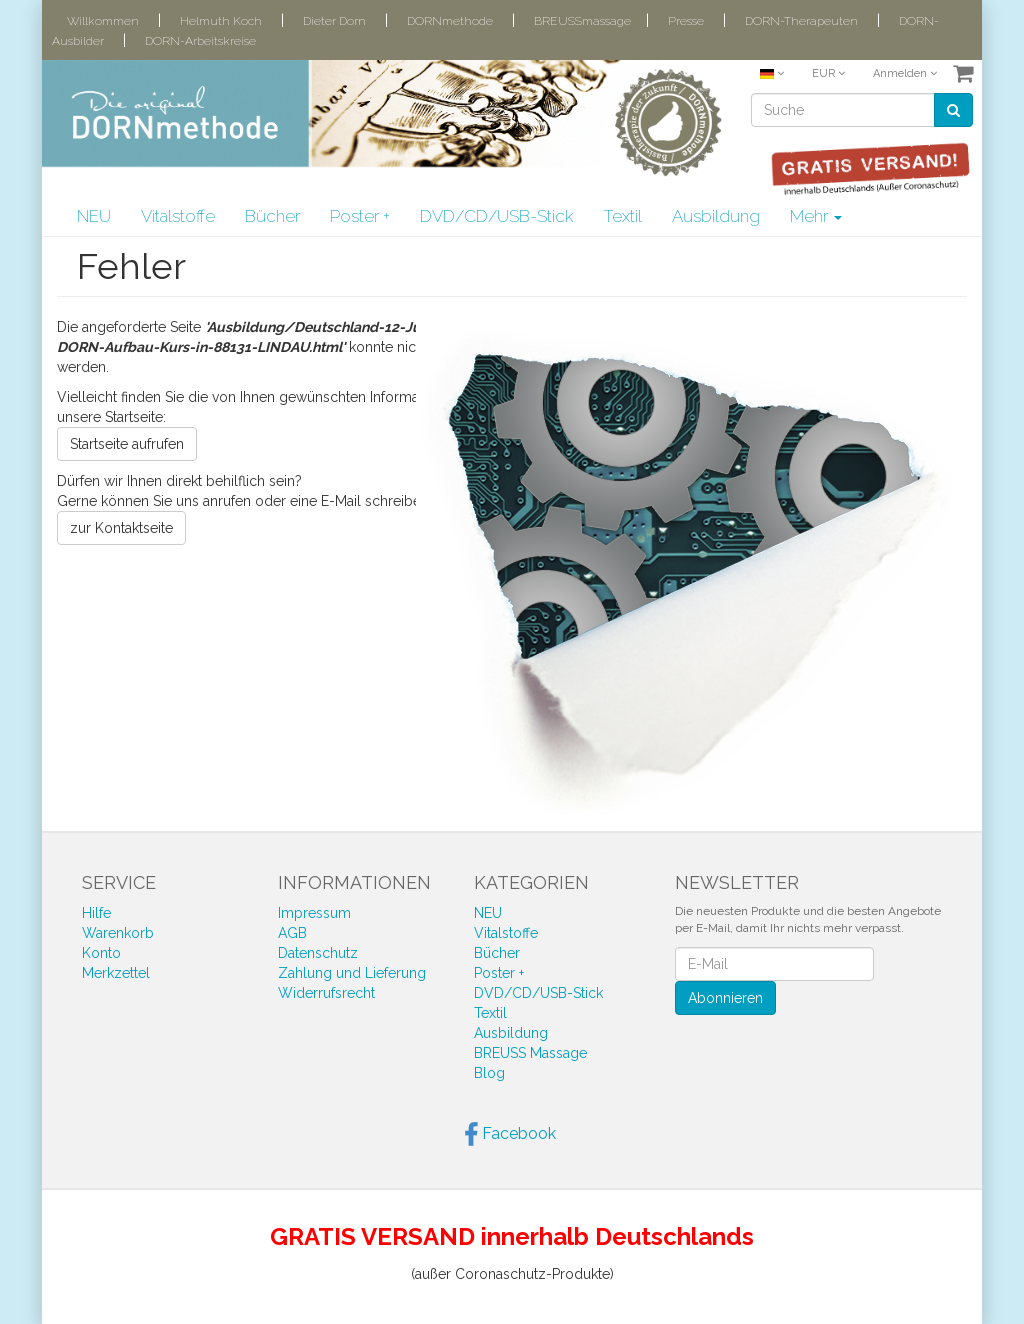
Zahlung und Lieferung (352, 973)
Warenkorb (118, 933)
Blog (489, 1073)
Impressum (314, 913)
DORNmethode (450, 21)
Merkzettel (116, 973)
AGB (292, 933)
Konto (101, 953)
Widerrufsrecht (326, 993)
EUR (828, 73)
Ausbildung (716, 216)
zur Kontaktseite (121, 528)
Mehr (816, 216)
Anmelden (905, 73)
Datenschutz (318, 953)
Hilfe (96, 913)
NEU (94, 216)
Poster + (360, 216)
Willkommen (103, 21)
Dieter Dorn (334, 21)
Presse (686, 21)
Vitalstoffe (178, 216)
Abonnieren (725, 998)
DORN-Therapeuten (801, 21)
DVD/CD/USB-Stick (496, 216)
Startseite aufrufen (127, 444)
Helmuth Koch (221, 21)
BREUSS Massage (530, 1053)
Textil (622, 216)
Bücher (272, 216)
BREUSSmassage (582, 21)
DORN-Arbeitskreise (200, 41)
